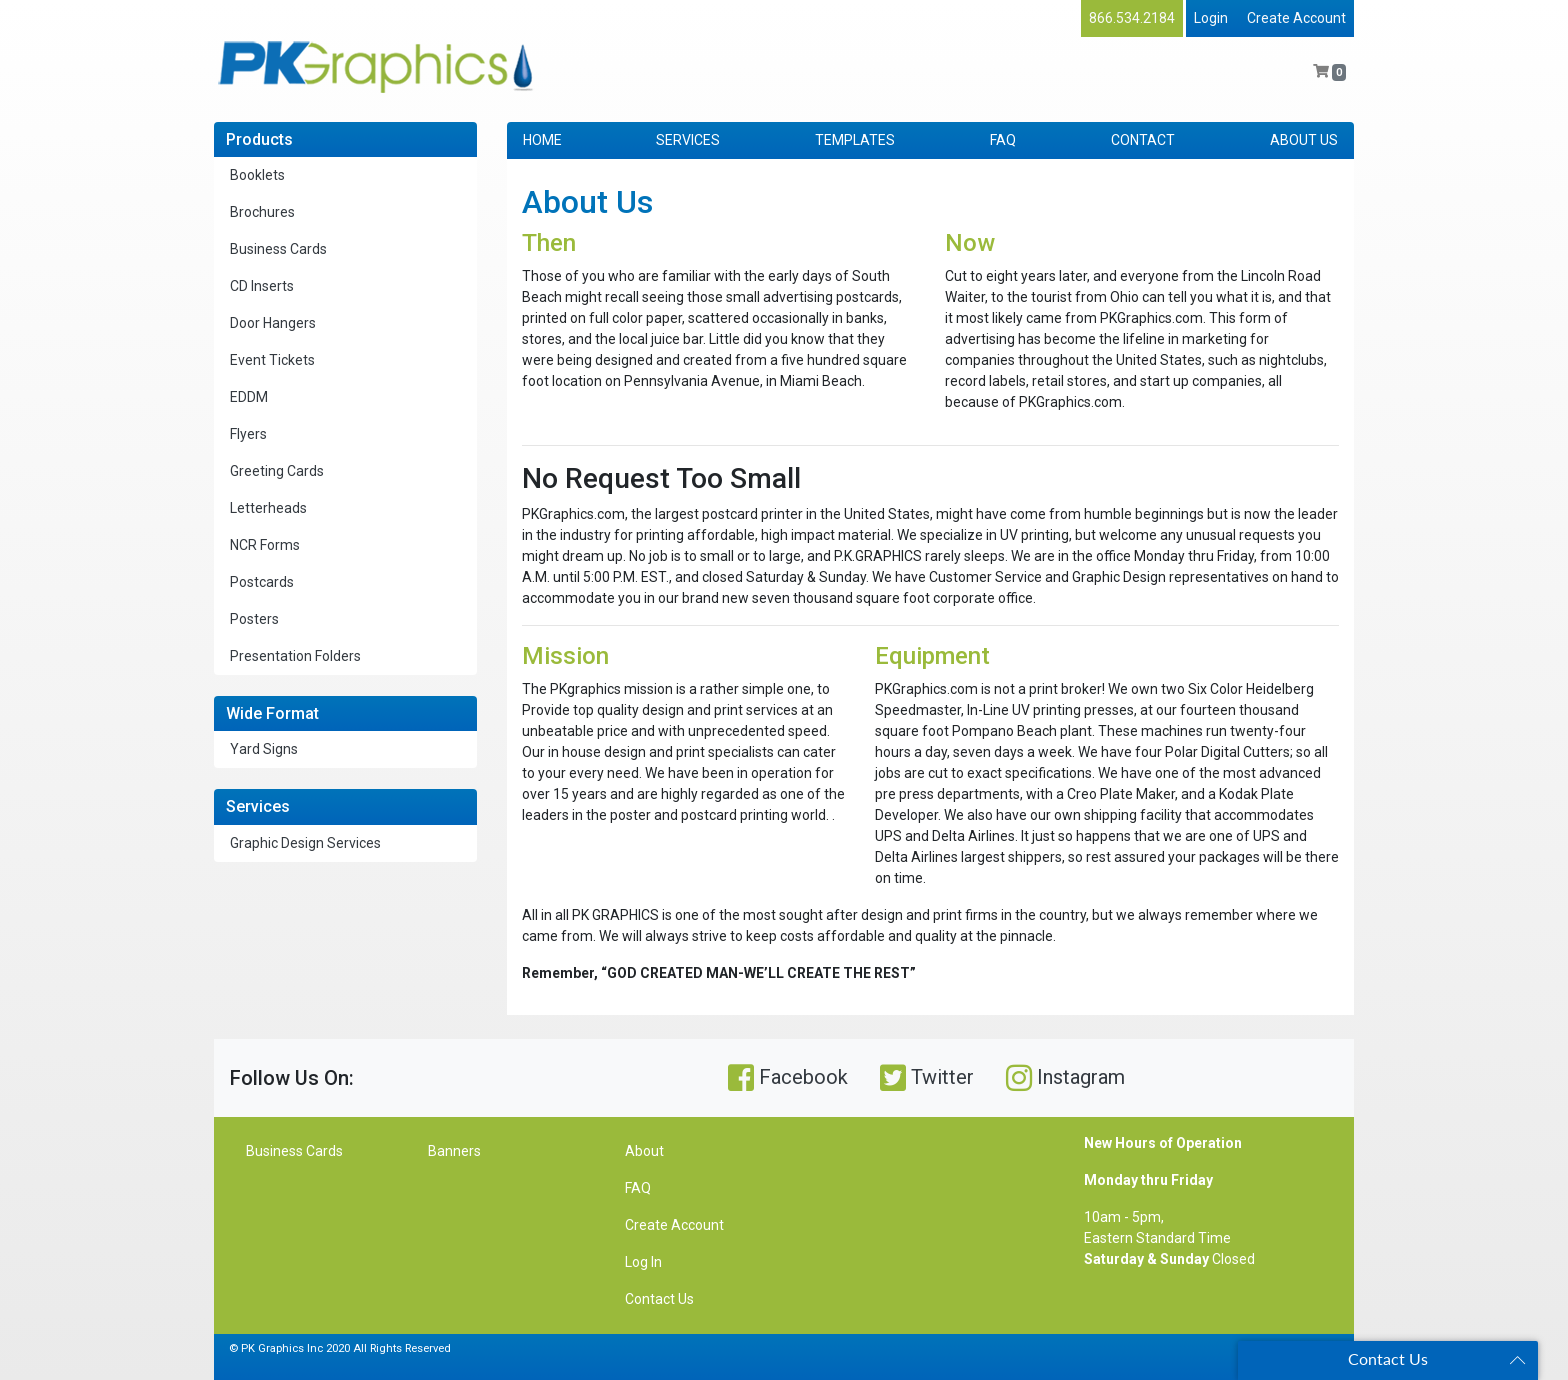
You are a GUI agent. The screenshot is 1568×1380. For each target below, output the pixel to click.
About (644, 1151)
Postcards (262, 582)
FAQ (1003, 140)
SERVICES (688, 140)
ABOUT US (1304, 140)
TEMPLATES (855, 140)
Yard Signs (264, 749)
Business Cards (278, 249)
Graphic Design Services (305, 843)
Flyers (248, 434)
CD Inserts (262, 286)
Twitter (927, 1078)
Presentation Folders (295, 656)
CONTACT (1143, 140)
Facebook (788, 1078)
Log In (643, 1262)
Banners (454, 1151)
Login (1211, 18)
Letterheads (268, 508)
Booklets (257, 175)
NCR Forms (265, 545)
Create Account (1296, 18)
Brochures (262, 212)
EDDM (249, 397)
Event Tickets (272, 360)
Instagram (1065, 1078)
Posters (254, 619)
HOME (542, 140)
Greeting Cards (277, 471)
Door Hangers (273, 323)
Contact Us (659, 1299)
